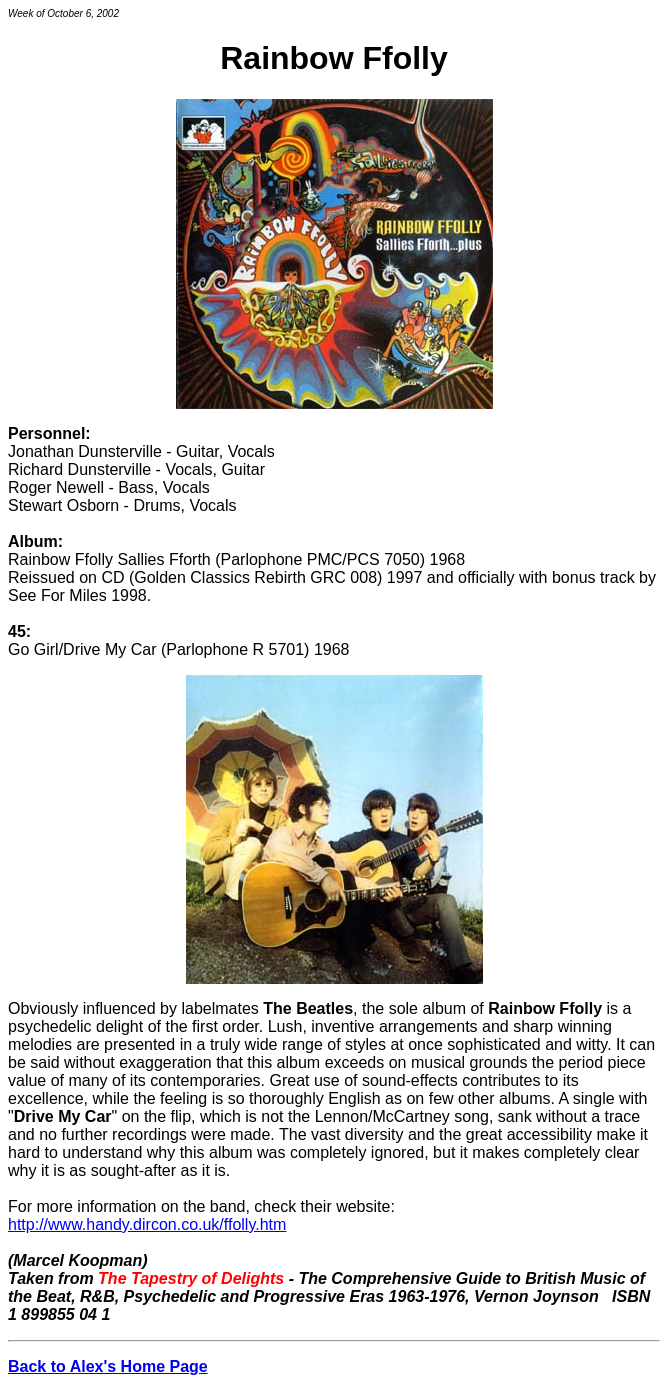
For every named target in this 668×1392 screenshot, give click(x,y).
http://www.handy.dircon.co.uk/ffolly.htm (147, 1224)
